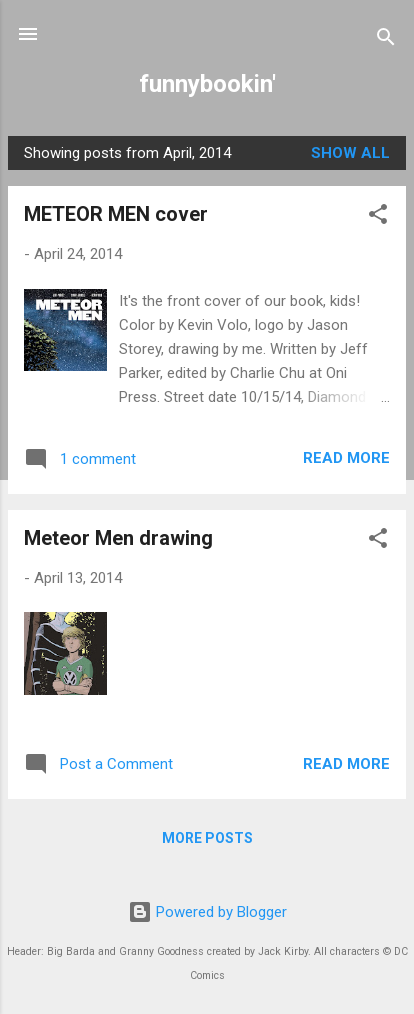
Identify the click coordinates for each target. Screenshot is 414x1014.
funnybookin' (207, 84)
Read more (346, 458)
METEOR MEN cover (116, 214)
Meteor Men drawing (118, 538)
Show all (350, 153)
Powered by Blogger (207, 912)
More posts (207, 838)
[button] (378, 217)
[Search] (386, 40)
